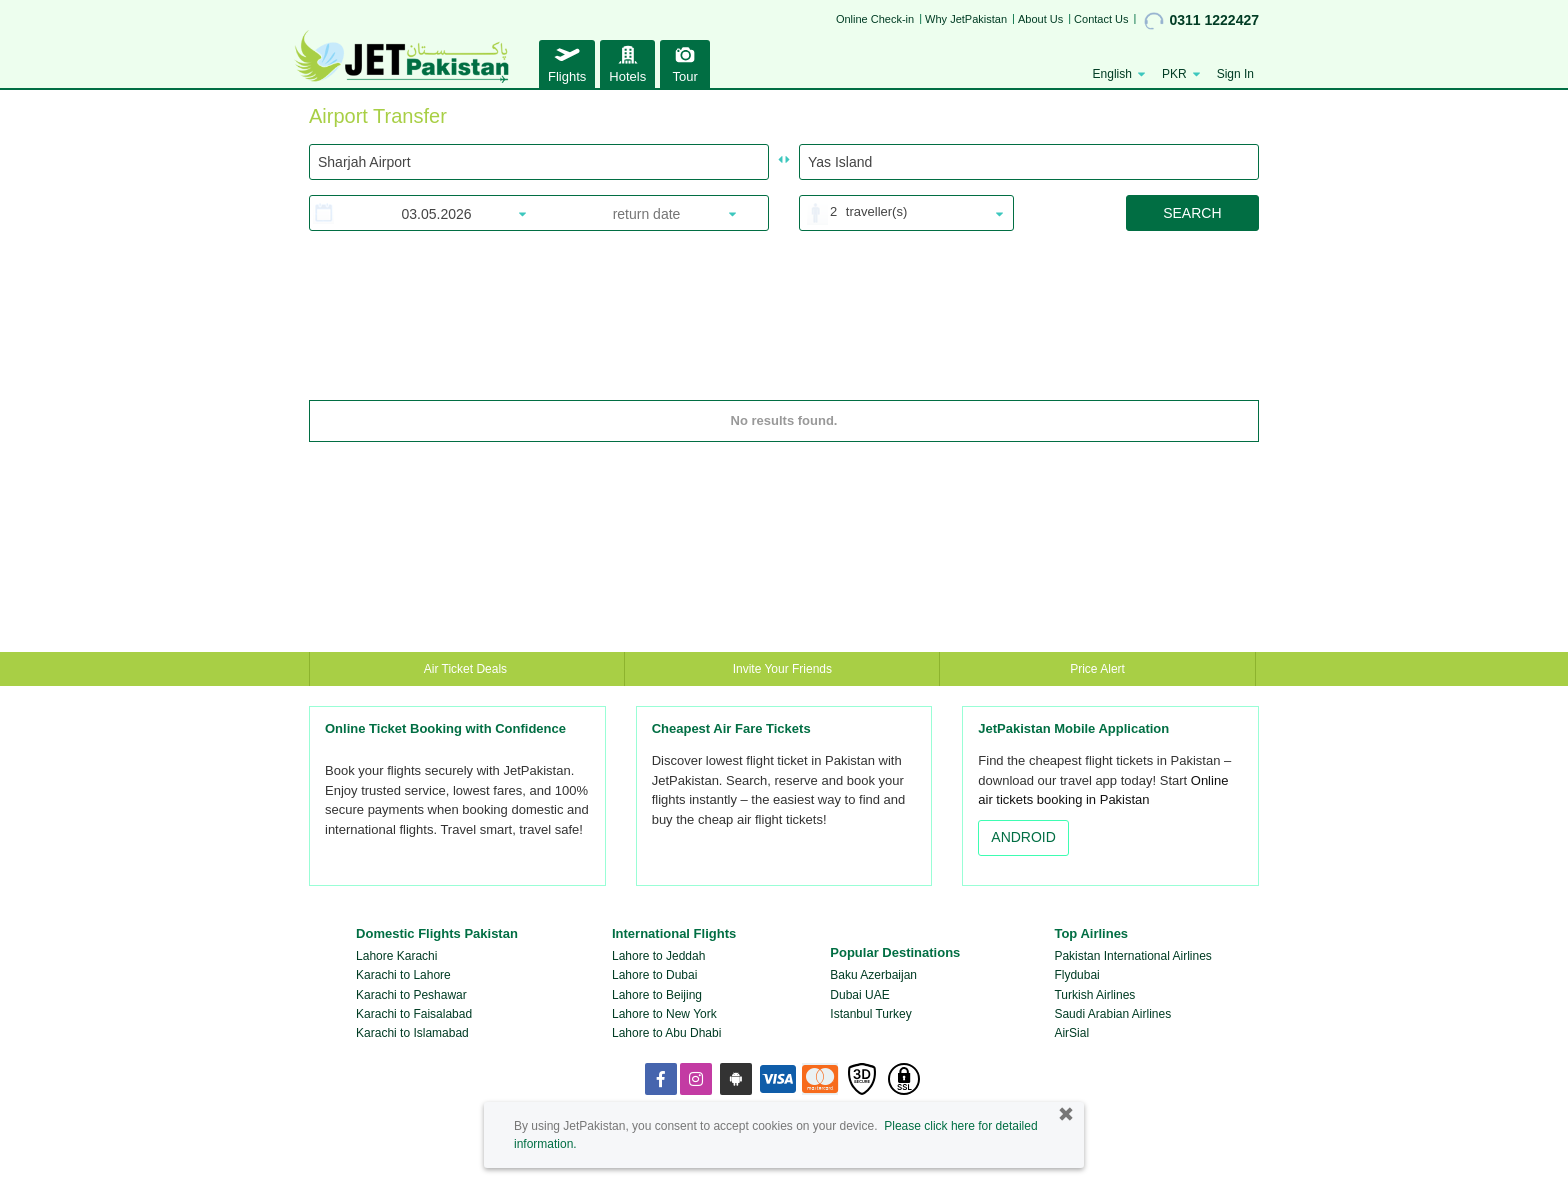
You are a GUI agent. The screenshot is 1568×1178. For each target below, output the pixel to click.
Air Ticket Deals (467, 669)
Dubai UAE (859, 995)
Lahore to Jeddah (658, 956)
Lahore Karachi (396, 956)
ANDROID (1023, 837)
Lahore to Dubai (654, 975)
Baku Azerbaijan (873, 975)
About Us (1040, 19)
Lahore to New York (664, 1014)
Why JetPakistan (966, 19)
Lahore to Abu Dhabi (666, 1033)
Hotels (627, 61)
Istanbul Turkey (870, 1014)
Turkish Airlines (1094, 995)
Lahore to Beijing (657, 995)
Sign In (1235, 74)
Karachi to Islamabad (412, 1033)
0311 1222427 (1201, 21)
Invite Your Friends (782, 669)
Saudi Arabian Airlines (1112, 1014)
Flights (567, 61)
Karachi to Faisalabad (414, 1014)
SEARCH (1192, 213)
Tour (685, 61)
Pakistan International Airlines (1132, 956)
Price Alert (1097, 669)
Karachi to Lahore (403, 975)
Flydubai (1076, 975)
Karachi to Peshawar (411, 995)
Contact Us (1101, 19)
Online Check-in (875, 19)
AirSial (1071, 1033)
